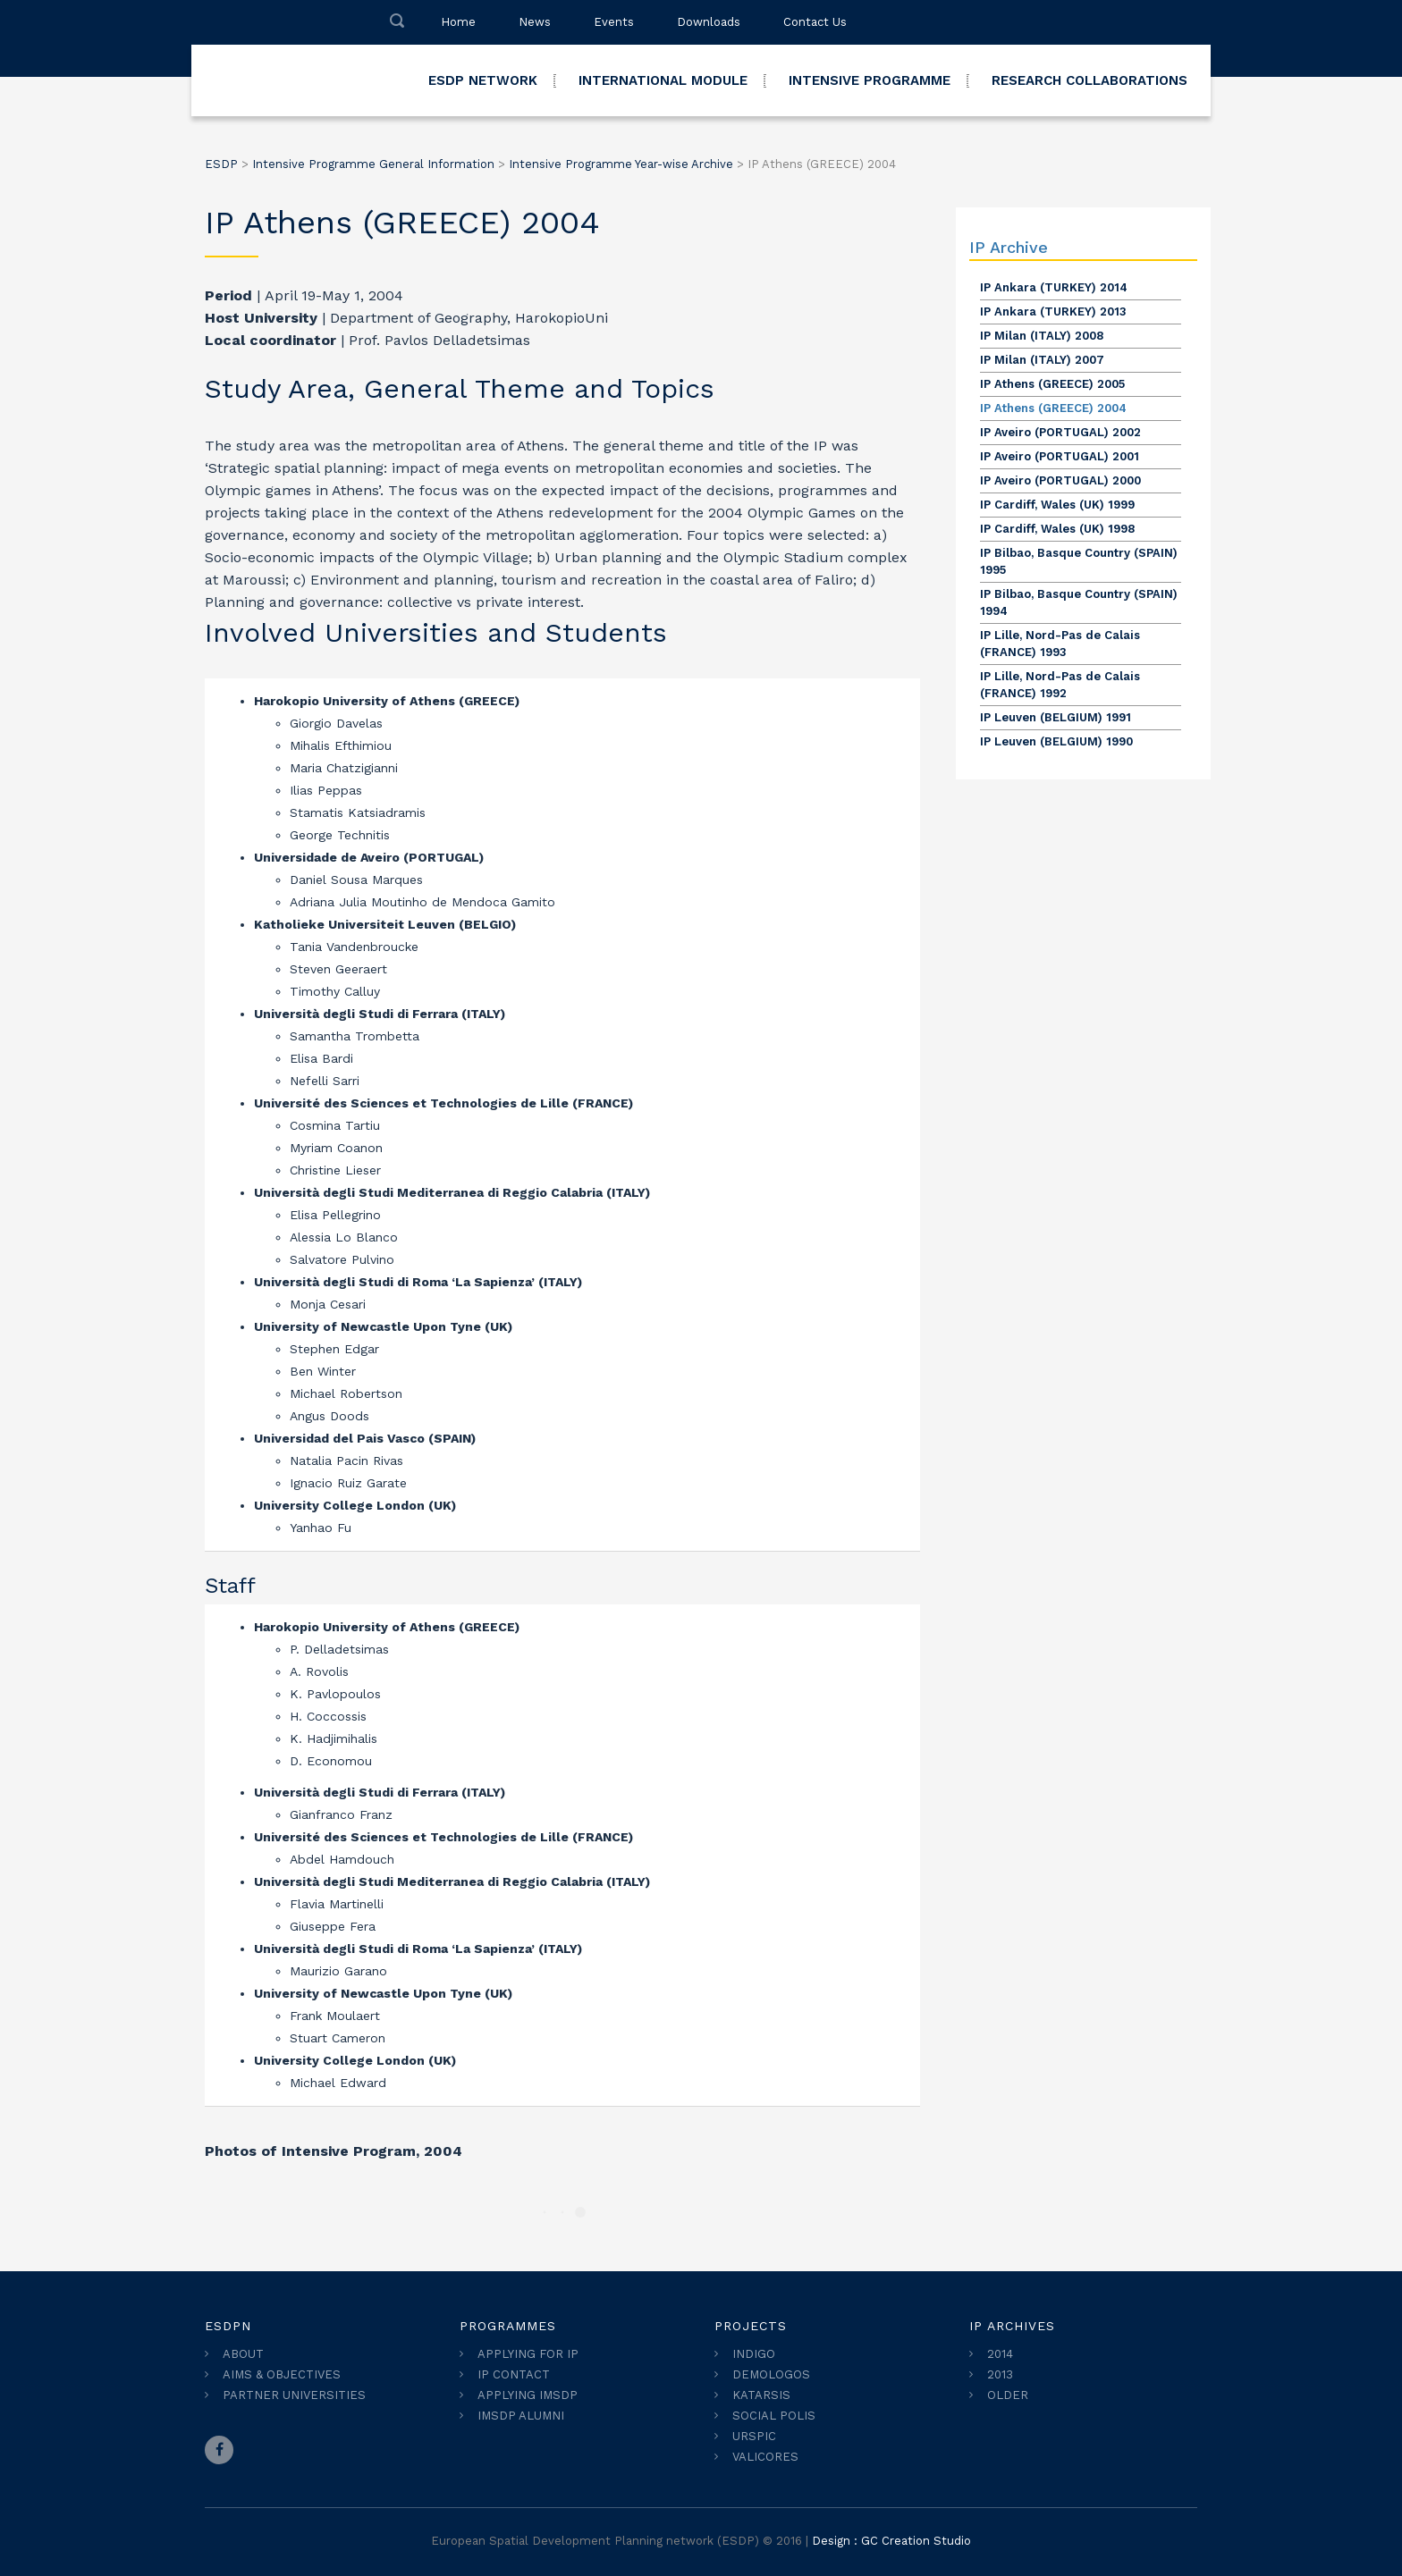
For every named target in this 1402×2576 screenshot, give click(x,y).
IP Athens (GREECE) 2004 (1053, 408)
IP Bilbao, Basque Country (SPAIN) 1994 (1079, 602)
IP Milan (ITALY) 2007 (1042, 359)
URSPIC (754, 2436)
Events (614, 22)
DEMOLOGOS (771, 2374)
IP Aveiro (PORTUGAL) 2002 (1060, 432)
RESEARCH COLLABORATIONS (1089, 80)
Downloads (708, 22)
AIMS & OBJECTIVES (282, 2374)
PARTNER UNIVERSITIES (294, 2395)
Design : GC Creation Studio (891, 2540)
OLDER (1007, 2395)
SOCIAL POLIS (773, 2415)
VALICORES (765, 2456)
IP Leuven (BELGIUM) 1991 (1055, 717)
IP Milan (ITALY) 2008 (1041, 335)
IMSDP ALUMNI (520, 2415)
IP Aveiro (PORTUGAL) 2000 (1060, 480)
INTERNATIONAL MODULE (663, 80)
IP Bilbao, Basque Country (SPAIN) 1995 (1079, 561)
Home (458, 22)
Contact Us (815, 22)
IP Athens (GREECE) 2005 (1052, 384)
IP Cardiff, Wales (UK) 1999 (1057, 504)
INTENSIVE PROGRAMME (869, 80)
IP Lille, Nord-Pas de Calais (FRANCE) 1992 (1060, 684)
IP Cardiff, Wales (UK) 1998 (1057, 528)
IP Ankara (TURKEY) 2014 (1054, 287)
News (535, 22)
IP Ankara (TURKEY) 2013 (1053, 311)
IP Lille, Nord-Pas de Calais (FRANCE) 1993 (1060, 643)
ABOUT (243, 2354)
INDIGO (753, 2354)
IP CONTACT (513, 2374)
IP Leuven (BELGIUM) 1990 (1056, 741)
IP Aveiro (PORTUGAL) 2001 (1059, 456)
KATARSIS (761, 2395)
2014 (1000, 2354)
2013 (1000, 2374)
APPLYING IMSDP (527, 2395)
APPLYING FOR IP (528, 2354)
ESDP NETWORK (482, 80)
